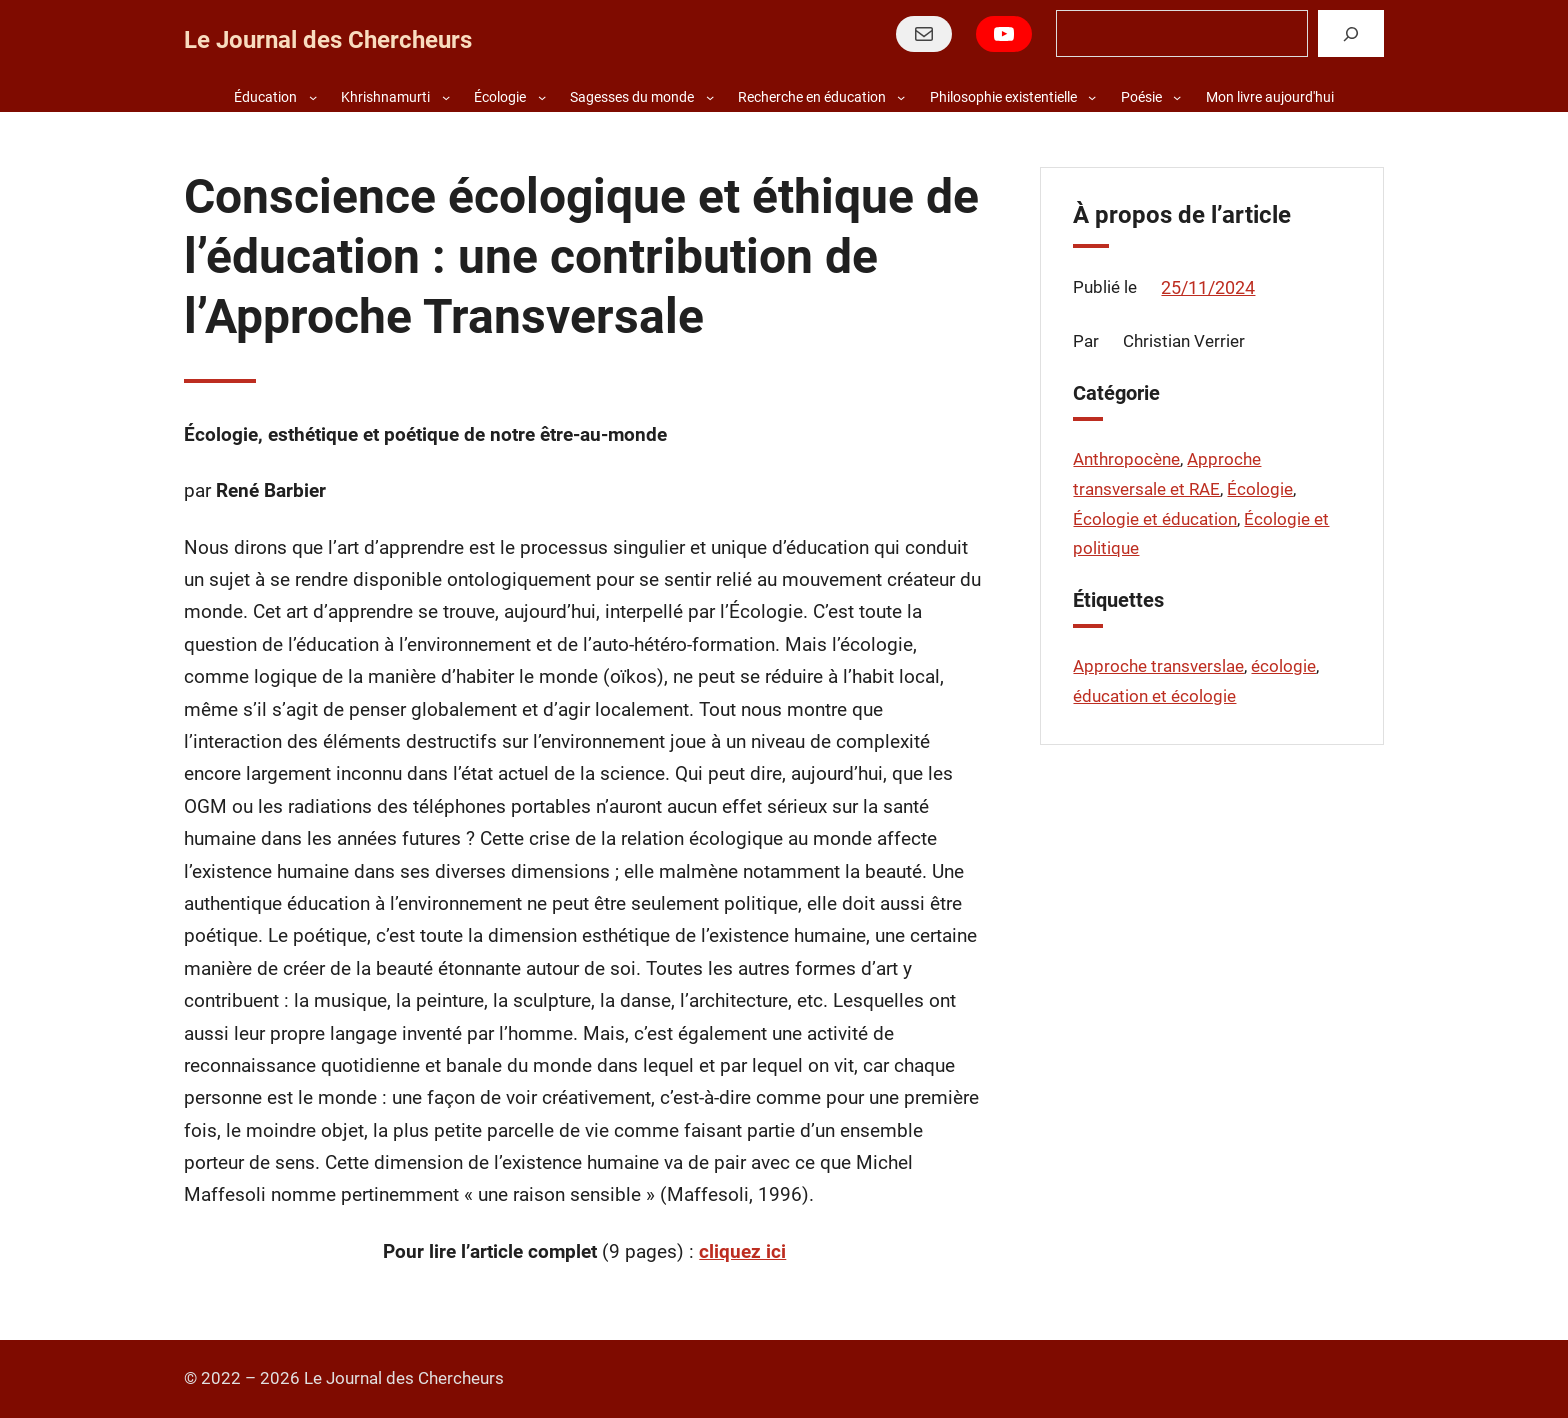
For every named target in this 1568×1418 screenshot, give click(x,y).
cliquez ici (742, 1252)
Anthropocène (1126, 459)
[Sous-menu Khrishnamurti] (446, 97)
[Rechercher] (1351, 33)
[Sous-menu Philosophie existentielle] (1092, 97)
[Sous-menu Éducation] (313, 97)
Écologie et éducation (1155, 519)
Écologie (1260, 489)
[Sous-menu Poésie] (1177, 97)
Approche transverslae (1158, 666)
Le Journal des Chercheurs (328, 40)
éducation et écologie (1154, 696)
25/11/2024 (1208, 287)
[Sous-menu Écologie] (542, 97)
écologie (1283, 666)
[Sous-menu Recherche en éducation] (901, 97)
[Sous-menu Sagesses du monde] (710, 97)
